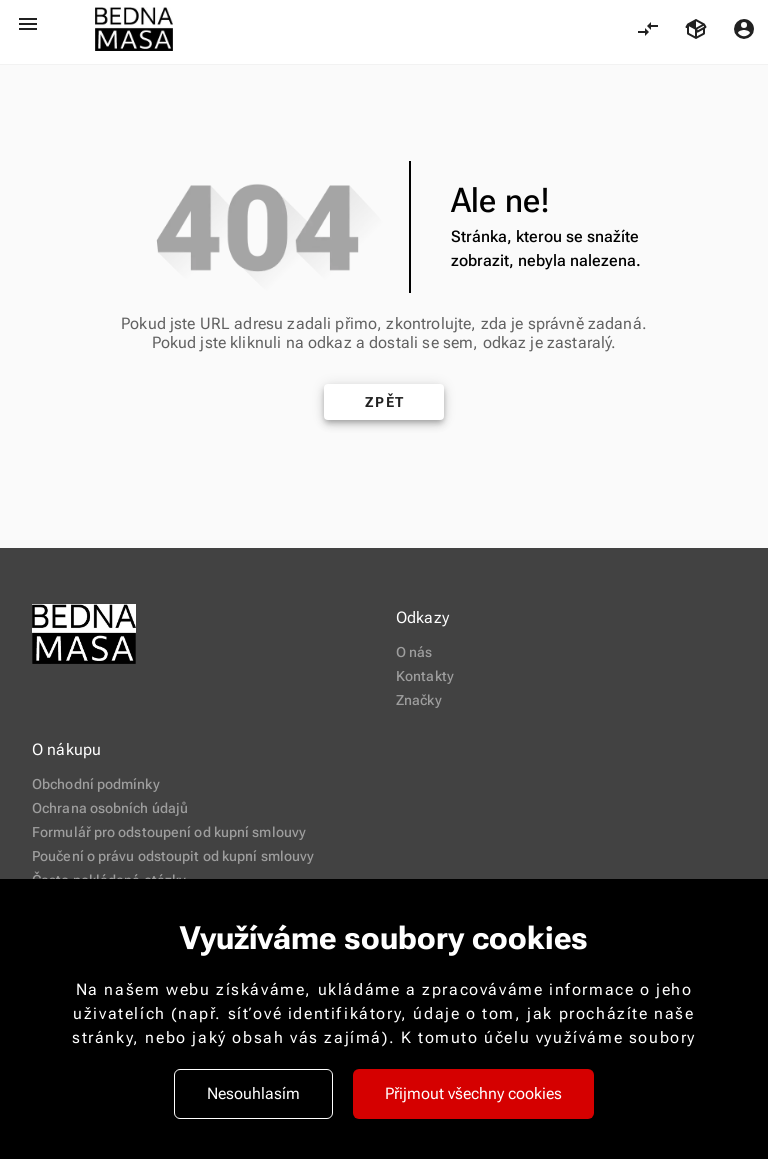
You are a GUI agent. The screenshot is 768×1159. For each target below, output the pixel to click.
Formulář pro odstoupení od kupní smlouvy (169, 832)
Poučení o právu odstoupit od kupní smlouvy (173, 856)
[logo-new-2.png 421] (134, 29)
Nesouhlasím (253, 1093)
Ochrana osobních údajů (110, 808)
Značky (419, 700)
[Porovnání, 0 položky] (648, 29)
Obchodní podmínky (96, 784)
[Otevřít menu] (28, 24)
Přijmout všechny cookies (473, 1093)
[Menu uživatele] (744, 29)
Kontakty (425, 676)
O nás (414, 652)
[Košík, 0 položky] (696, 29)
